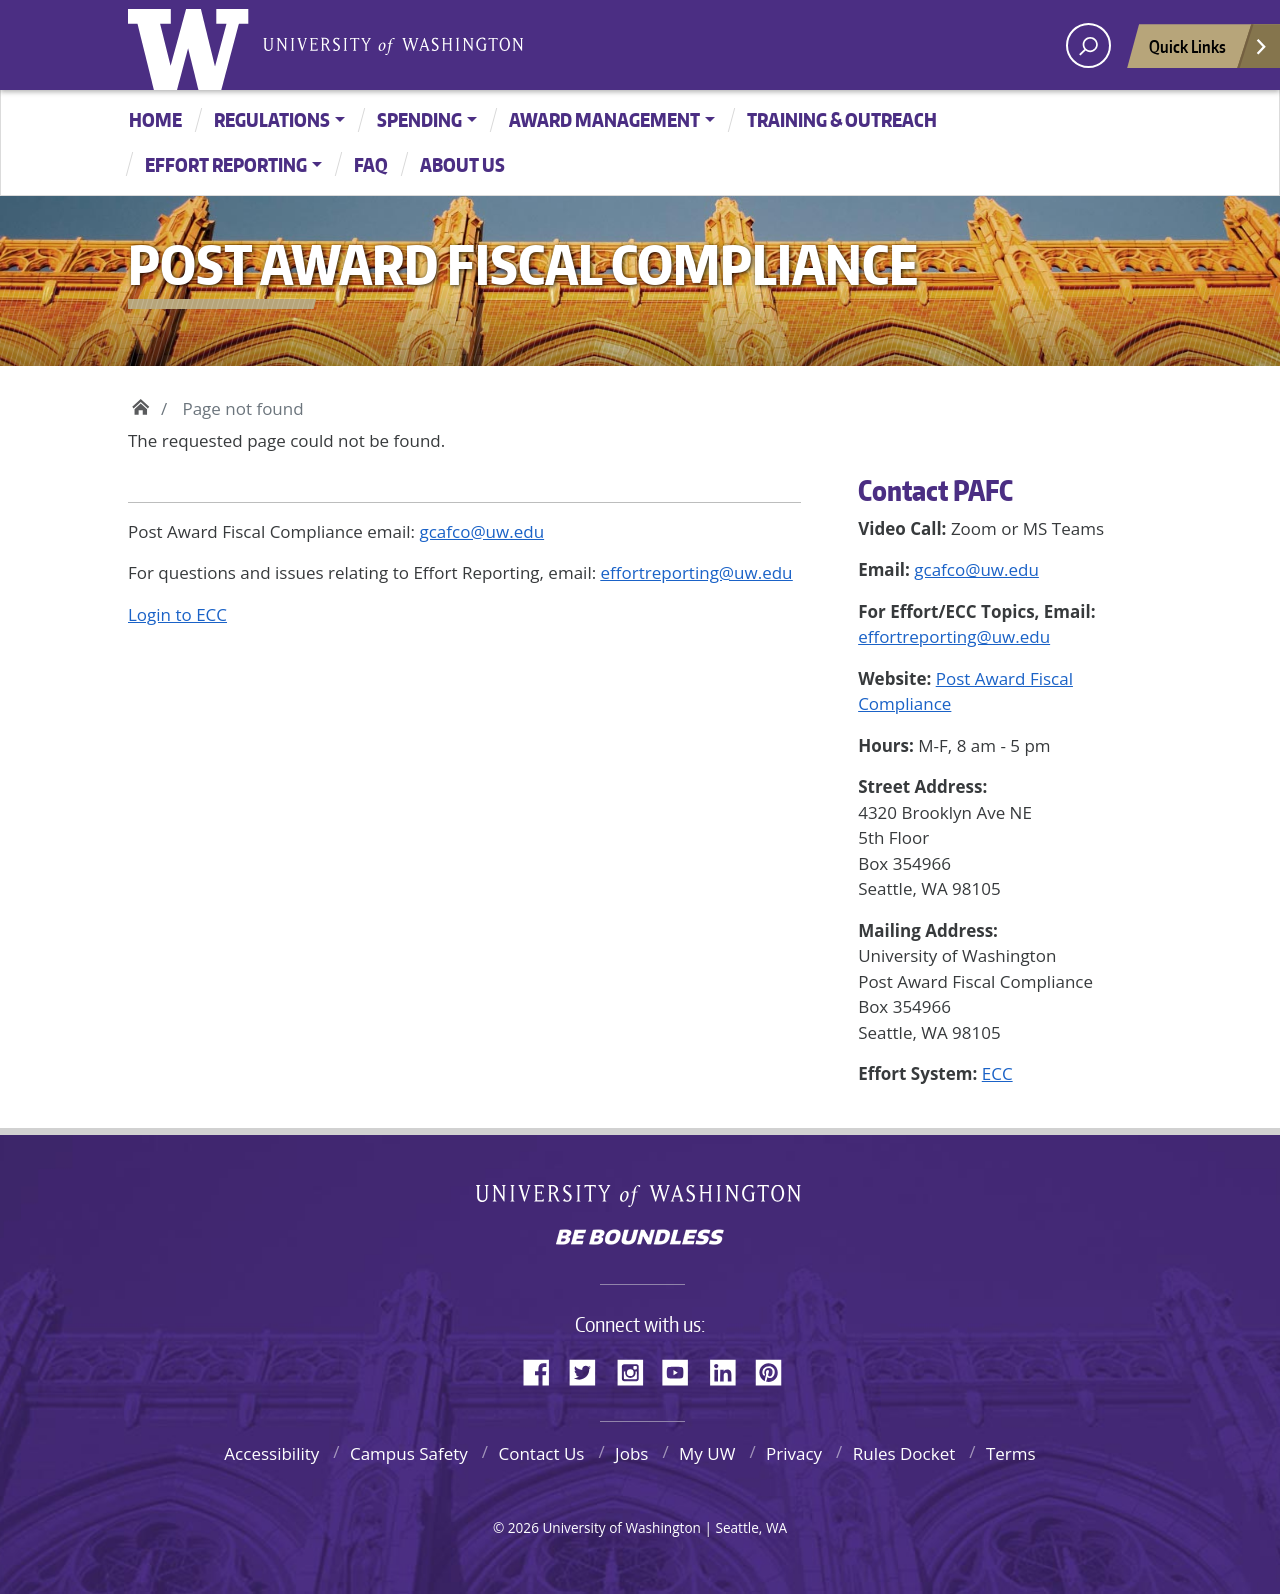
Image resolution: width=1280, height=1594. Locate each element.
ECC (997, 1073)
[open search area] (1088, 45)
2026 (523, 1527)
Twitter (590, 1369)
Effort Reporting (226, 164)
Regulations (272, 119)
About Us (462, 164)
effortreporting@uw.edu (954, 636)
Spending (419, 119)
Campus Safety (409, 1453)
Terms (1011, 1453)
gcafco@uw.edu (976, 569)
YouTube (683, 1369)
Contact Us (541, 1453)
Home (155, 119)
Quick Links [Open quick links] (1209, 51)
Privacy (794, 1453)
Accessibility (271, 1453)
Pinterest (776, 1369)
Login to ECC (177, 614)
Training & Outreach (842, 119)
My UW (707, 1453)
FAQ (371, 164)
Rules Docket (904, 1453)
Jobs (631, 1453)
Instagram (637, 1369)
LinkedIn (730, 1369)
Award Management (604, 119)
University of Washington (193, 45)
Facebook (544, 1369)
